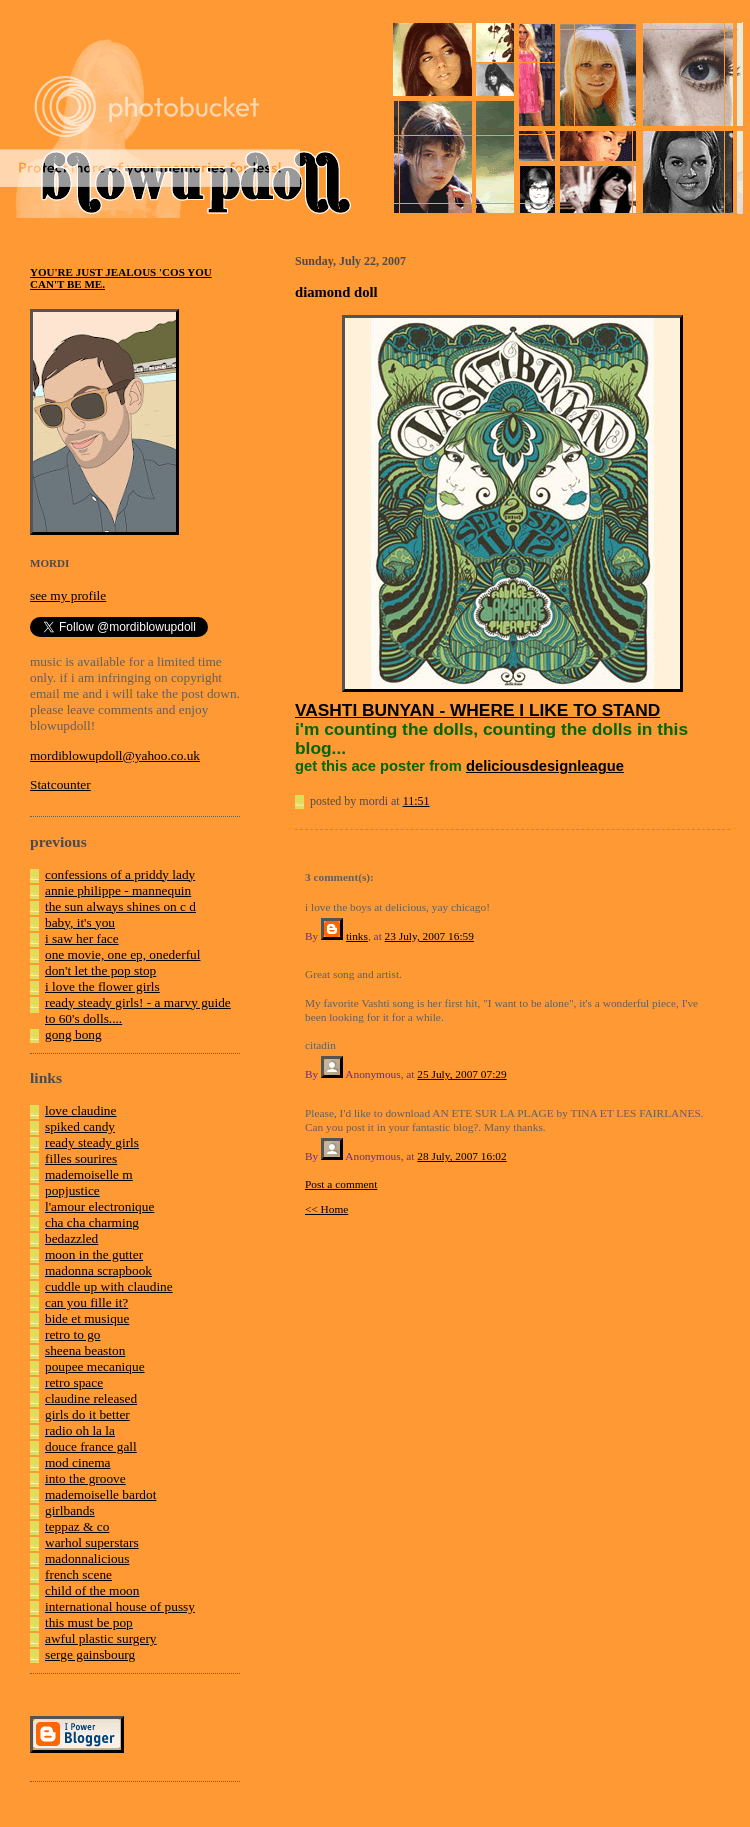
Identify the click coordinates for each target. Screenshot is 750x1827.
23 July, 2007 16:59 (429, 936)
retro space (74, 1382)
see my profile (68, 595)
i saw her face (82, 938)
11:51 (416, 801)
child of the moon (92, 1590)
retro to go (73, 1334)
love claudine (80, 1110)
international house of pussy (120, 1606)
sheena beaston (85, 1350)
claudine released (91, 1398)
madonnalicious (87, 1558)
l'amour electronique (99, 1206)
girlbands (70, 1510)
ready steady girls (92, 1142)
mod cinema (78, 1462)
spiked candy (80, 1126)
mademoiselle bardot (100, 1494)
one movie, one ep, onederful (122, 954)
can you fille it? (86, 1302)
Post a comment (341, 1184)
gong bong (73, 1034)
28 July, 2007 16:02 (461, 1156)
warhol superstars (92, 1542)
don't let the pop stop (100, 970)
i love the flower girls (102, 986)
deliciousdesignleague (545, 766)
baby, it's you (80, 922)
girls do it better (87, 1414)
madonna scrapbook (98, 1270)
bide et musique (87, 1318)
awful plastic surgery (101, 1638)
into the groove (85, 1478)
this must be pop (89, 1622)
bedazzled (71, 1238)
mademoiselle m (89, 1174)
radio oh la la (80, 1430)
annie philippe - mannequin (118, 890)
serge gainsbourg (90, 1654)
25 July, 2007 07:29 (461, 1074)
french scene (78, 1574)
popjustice (72, 1190)
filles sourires (81, 1158)
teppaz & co (77, 1526)
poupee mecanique (95, 1366)
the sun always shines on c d (120, 906)
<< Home (326, 1209)
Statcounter (60, 784)
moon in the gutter (94, 1254)
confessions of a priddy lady (120, 874)
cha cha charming (92, 1222)
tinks (357, 936)
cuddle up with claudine (109, 1286)
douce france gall (91, 1446)
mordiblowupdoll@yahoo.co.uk (115, 755)
